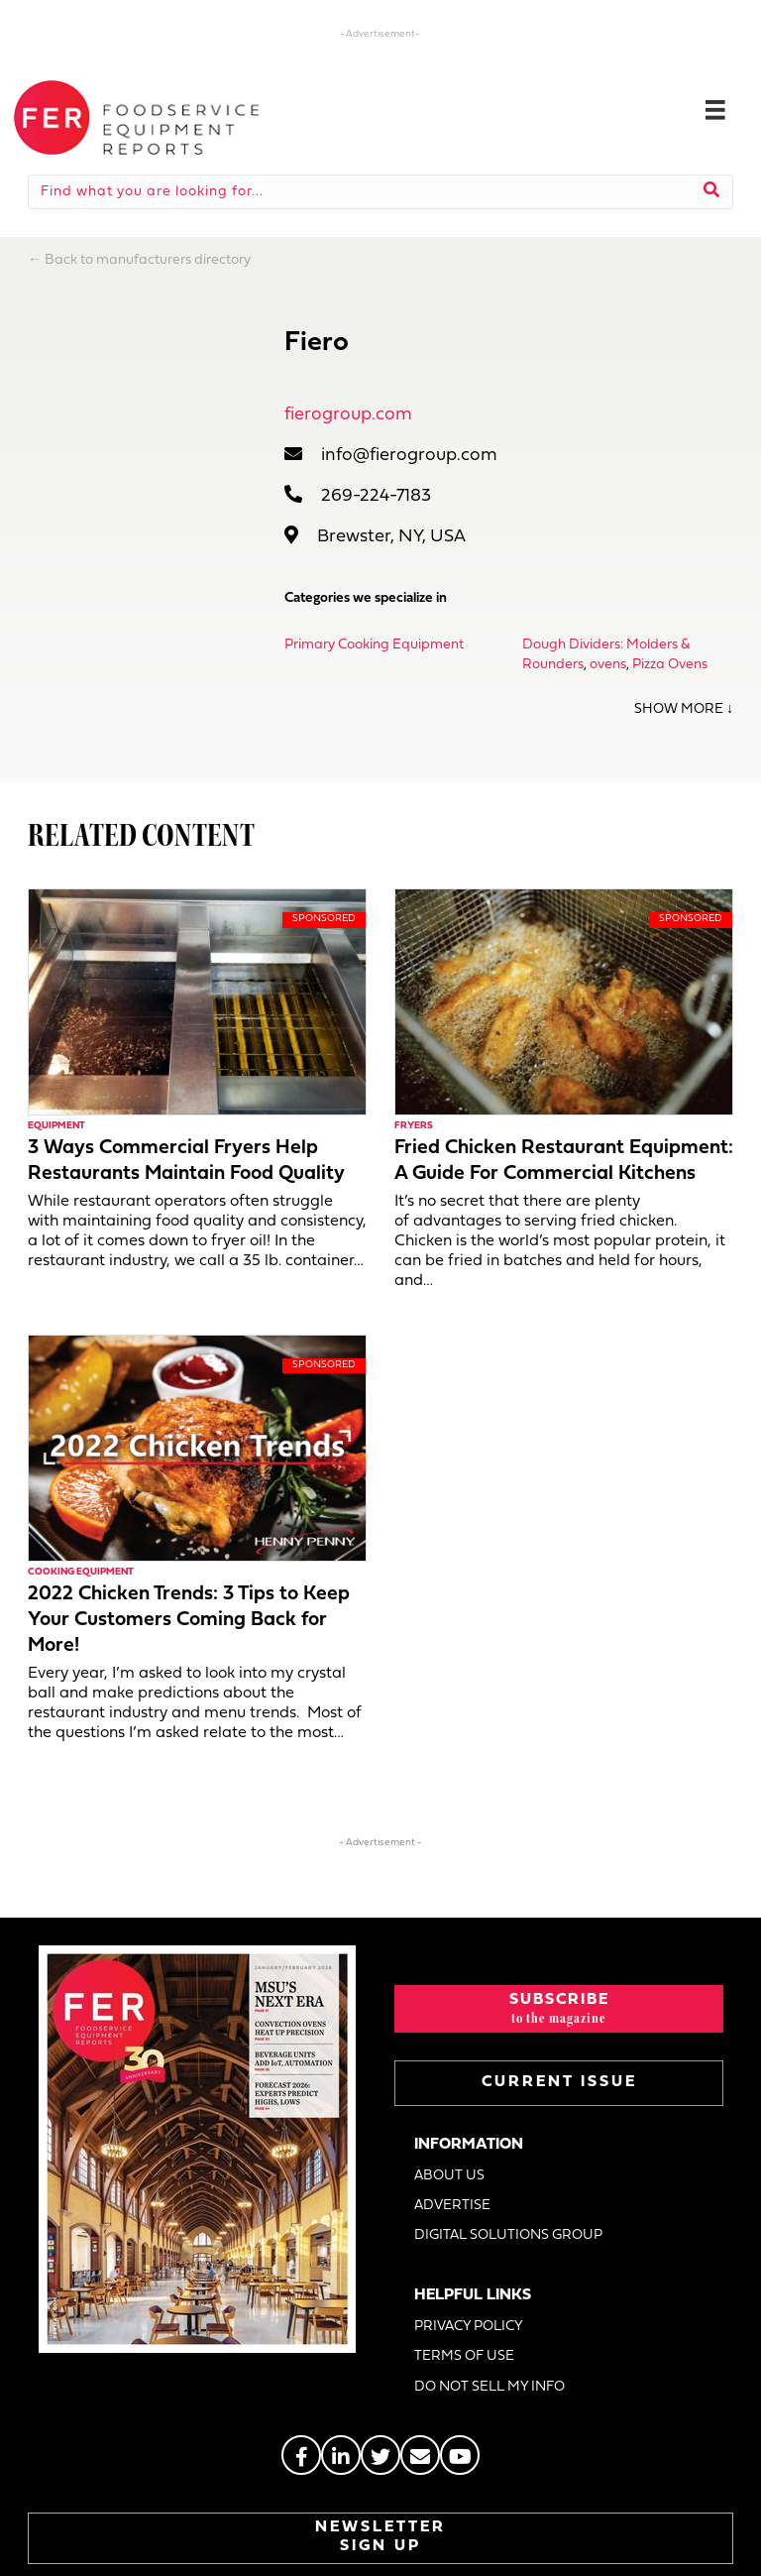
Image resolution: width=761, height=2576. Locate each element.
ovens (608, 664)
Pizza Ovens (669, 664)
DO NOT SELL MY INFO (489, 2387)
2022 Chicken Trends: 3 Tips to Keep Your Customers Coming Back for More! (189, 1620)
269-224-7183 (376, 496)
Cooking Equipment (81, 1572)
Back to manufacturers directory (148, 260)
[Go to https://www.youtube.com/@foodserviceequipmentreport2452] (460, 2455)
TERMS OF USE (464, 2356)
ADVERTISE (452, 2205)
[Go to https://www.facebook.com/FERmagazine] (301, 2455)
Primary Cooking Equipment (374, 645)
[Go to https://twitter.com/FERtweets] (380, 2455)
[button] (558, 2009)
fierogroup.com (348, 415)
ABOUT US (449, 2175)
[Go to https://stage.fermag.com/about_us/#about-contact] (420, 2455)
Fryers (413, 1125)
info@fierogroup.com (409, 455)
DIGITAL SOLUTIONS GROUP (508, 2235)
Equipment (56, 1125)
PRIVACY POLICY (468, 2326)
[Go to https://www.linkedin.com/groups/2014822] (341, 2455)
